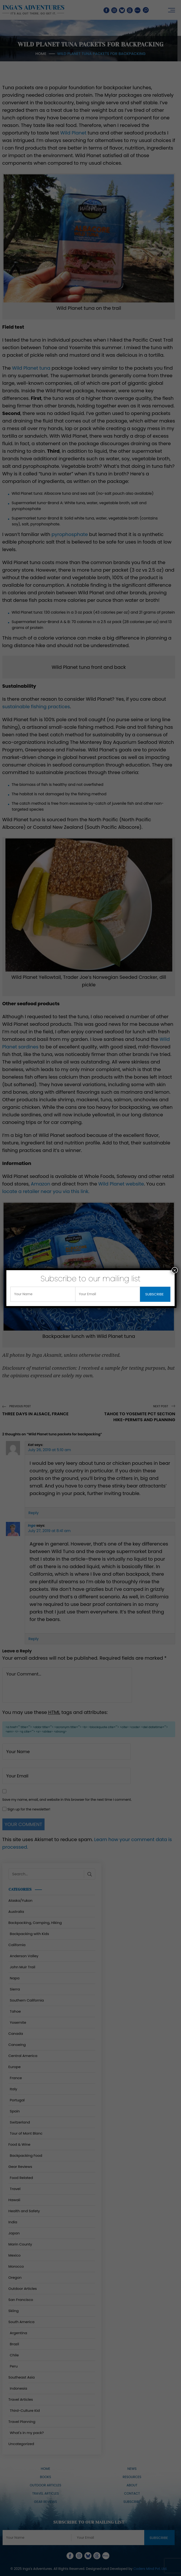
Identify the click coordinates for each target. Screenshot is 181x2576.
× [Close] (174, 1270)
